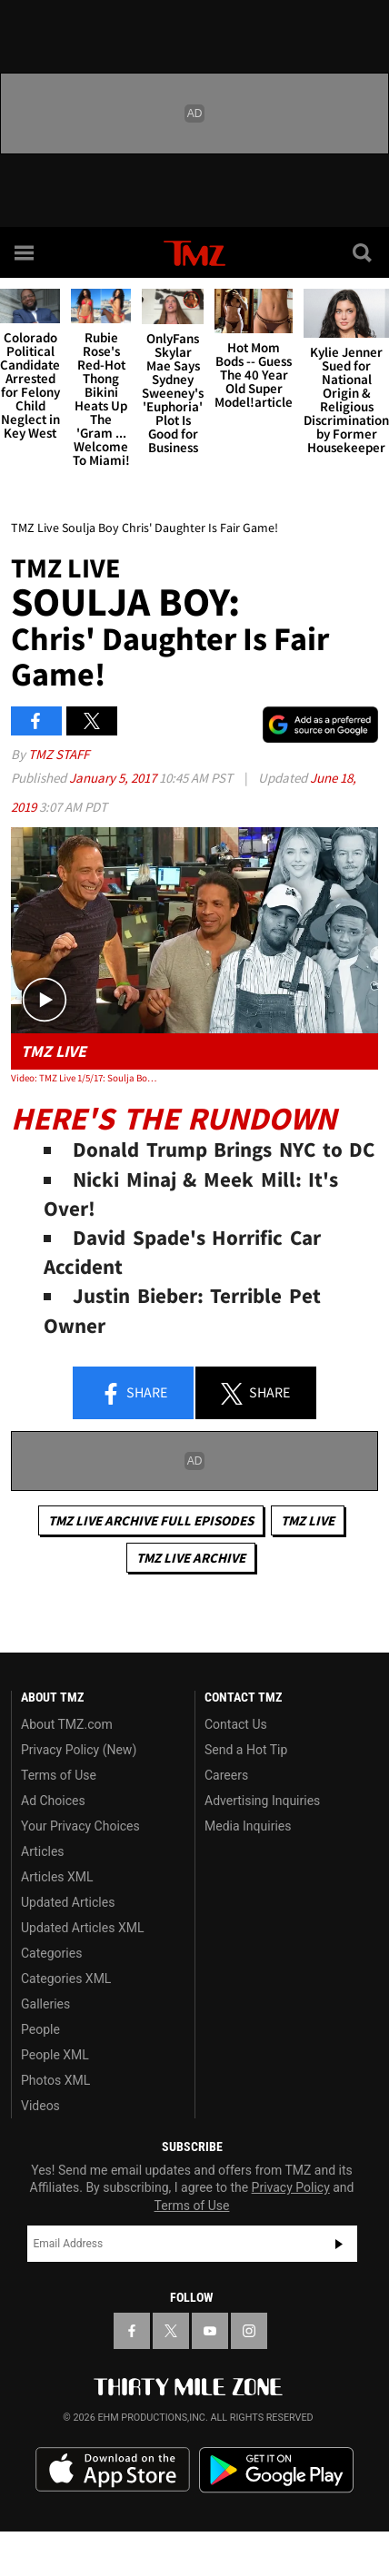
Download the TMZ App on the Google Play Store (276, 2470)
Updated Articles (68, 1902)
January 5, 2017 (114, 777)
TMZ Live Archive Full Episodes (151, 1520)
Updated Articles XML (82, 1927)
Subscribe (339, 2244)
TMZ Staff (58, 754)
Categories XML (66, 1978)
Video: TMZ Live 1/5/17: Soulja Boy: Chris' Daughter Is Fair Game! (84, 1077)
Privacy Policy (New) (78, 1749)
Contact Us (235, 1724)
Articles (43, 1851)
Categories (51, 1953)
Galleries (45, 2004)
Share (133, 1394)
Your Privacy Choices (80, 1826)
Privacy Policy (291, 2187)
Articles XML (57, 1877)
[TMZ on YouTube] (210, 2331)
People (40, 2029)
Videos (40, 2105)
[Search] (363, 252)
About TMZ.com (67, 1724)
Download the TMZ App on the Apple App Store (112, 2469)
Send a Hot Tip (245, 1749)
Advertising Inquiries (262, 1800)
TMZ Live (307, 1520)
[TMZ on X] (171, 2331)
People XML (55, 2055)
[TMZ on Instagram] (249, 2331)
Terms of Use (58, 1775)
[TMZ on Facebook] (132, 2331)
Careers (226, 1775)
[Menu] (25, 252)
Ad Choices (53, 1800)
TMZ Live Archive (190, 1557)
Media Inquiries (247, 1826)
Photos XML (55, 2080)
